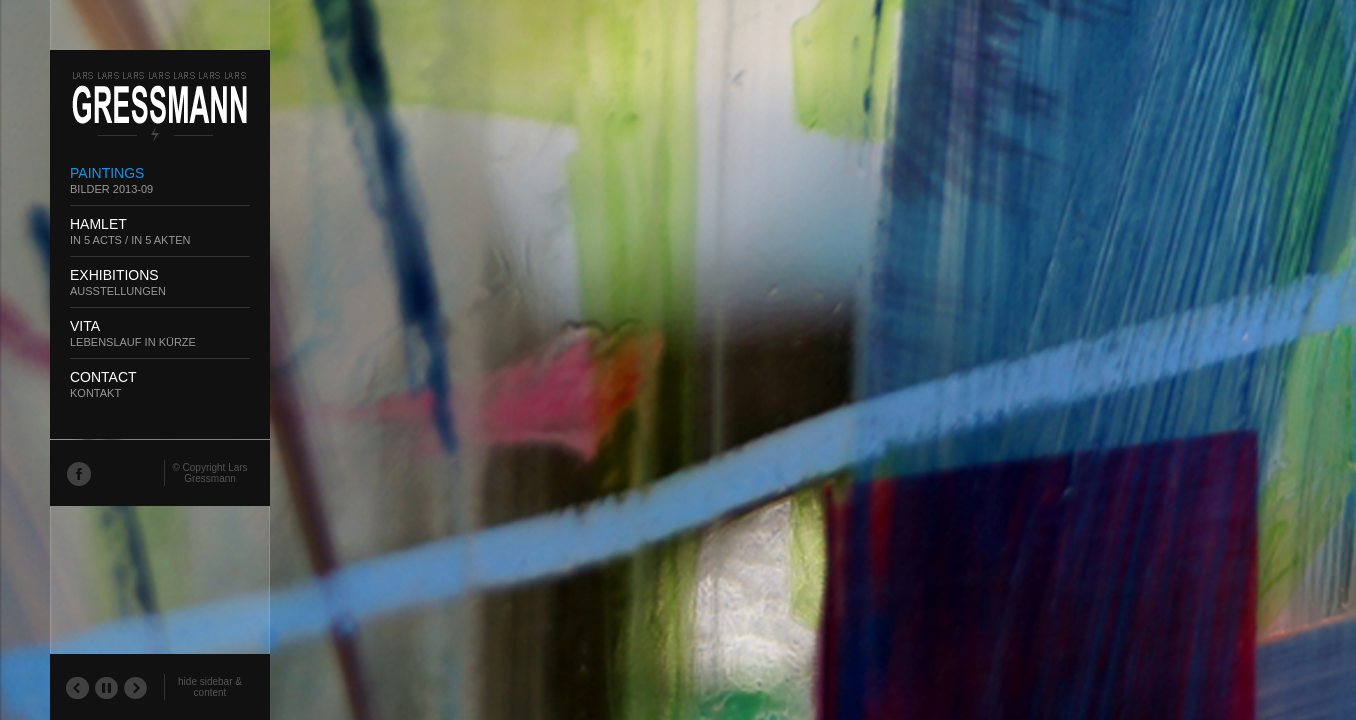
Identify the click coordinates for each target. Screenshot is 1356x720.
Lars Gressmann (215, 473)
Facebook (78, 473)
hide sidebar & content (210, 687)
